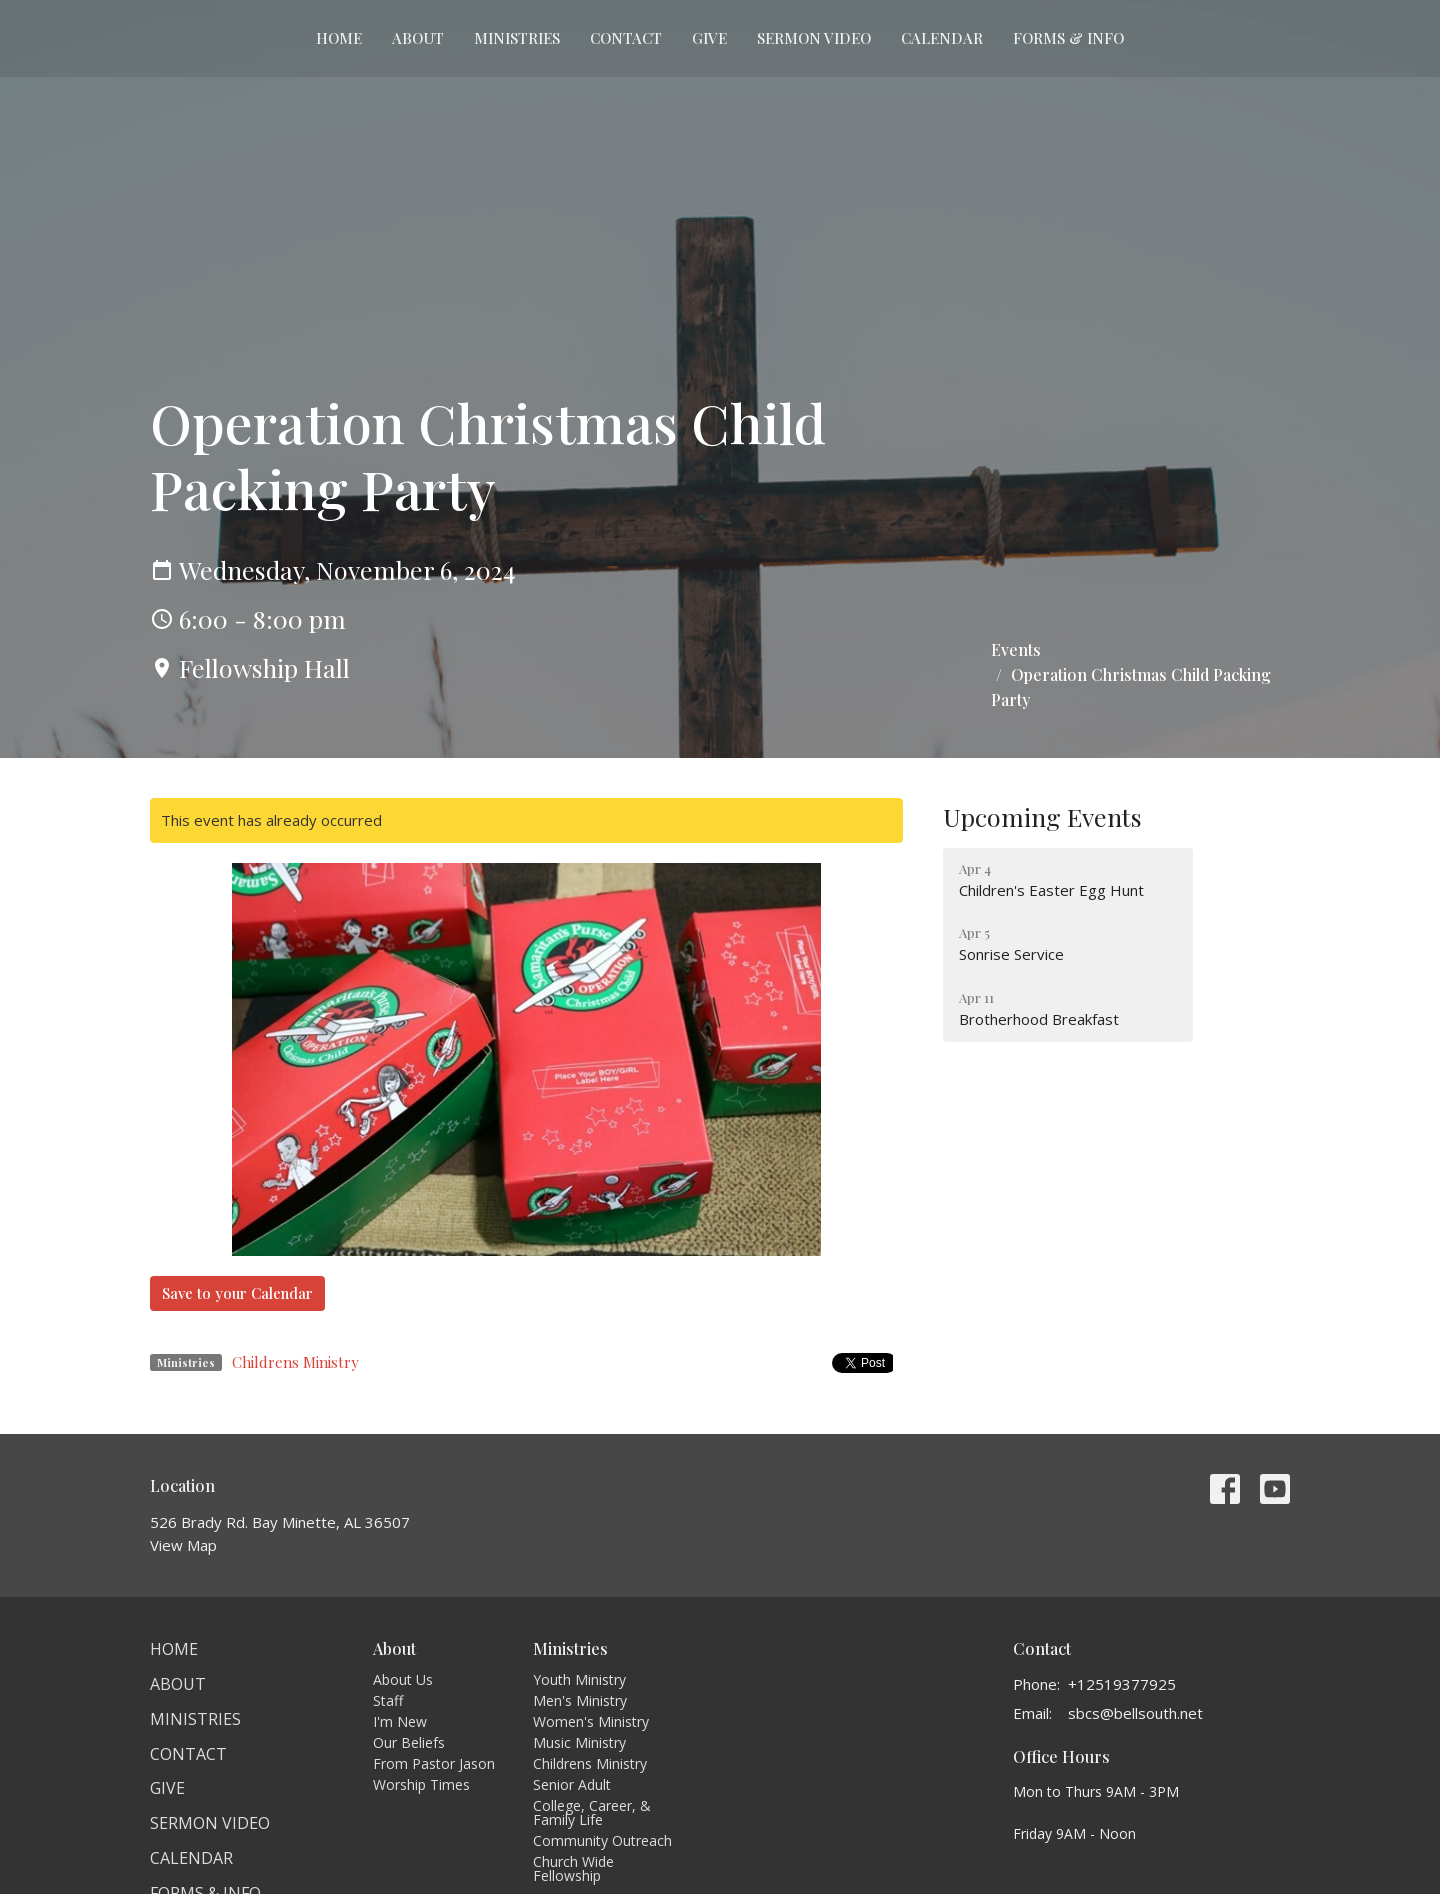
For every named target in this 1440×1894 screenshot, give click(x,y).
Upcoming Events (1042, 816)
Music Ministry (579, 1742)
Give (709, 38)
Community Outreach (602, 1840)
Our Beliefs (409, 1742)
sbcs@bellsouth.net (1135, 1713)
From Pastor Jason (434, 1763)
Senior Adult (572, 1784)
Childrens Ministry (295, 1362)
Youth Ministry (579, 1679)
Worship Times (421, 1784)
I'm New (400, 1721)
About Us (403, 1679)
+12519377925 (1122, 1684)
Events (1016, 649)
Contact (626, 38)
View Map (183, 1545)
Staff (388, 1700)
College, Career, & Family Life (592, 1812)
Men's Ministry (580, 1700)
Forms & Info (1068, 38)
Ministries (517, 38)
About (418, 38)
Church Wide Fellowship (573, 1868)
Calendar (942, 38)
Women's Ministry (591, 1721)
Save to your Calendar (237, 1293)
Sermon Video (814, 38)
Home (339, 38)
